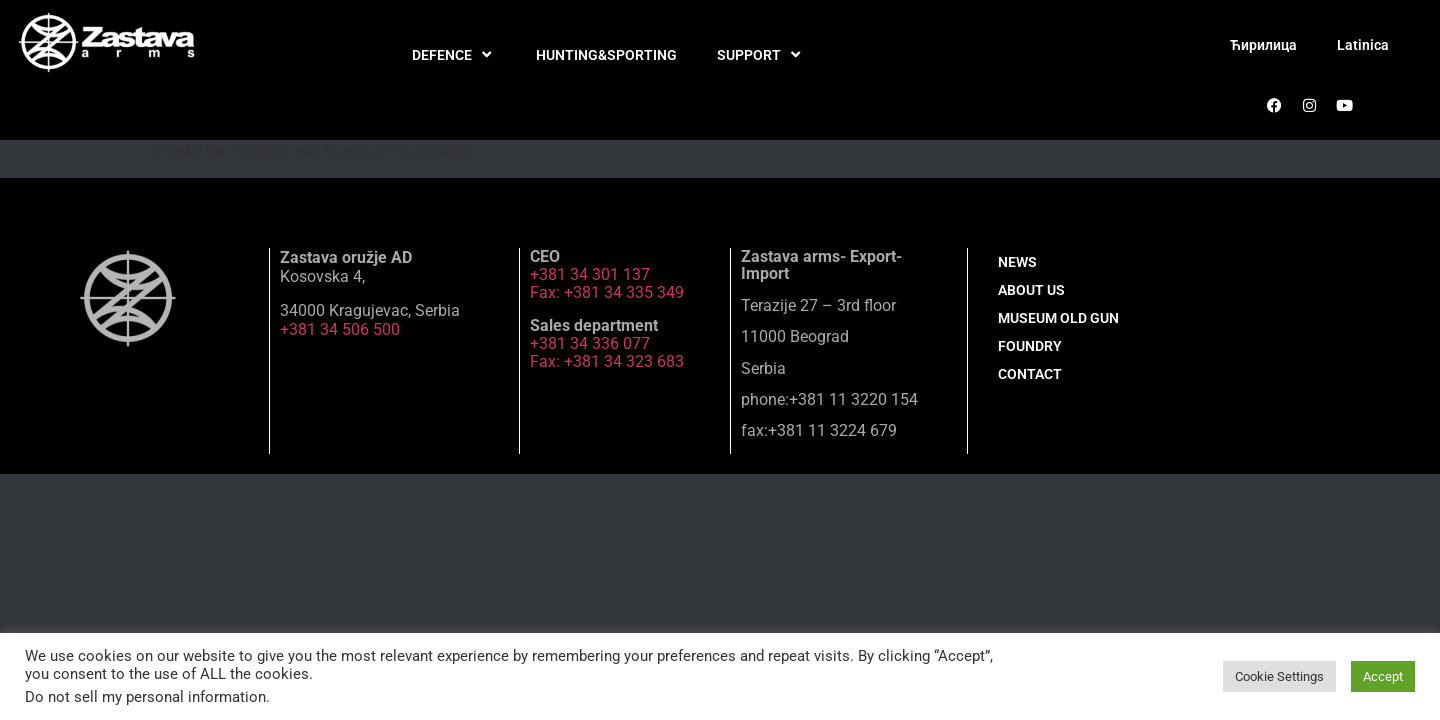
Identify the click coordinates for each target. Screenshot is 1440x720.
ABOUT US (1031, 290)
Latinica (1363, 45)
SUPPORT (761, 55)
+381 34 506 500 (340, 329)
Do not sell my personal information (145, 697)
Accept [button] (1383, 676)
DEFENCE (454, 55)
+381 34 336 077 (590, 343)
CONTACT (1030, 374)
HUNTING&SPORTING (606, 55)
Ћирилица (1263, 45)
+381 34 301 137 (590, 274)
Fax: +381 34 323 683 (607, 361)
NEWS (1017, 262)
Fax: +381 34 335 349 (607, 292)
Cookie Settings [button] (1279, 676)
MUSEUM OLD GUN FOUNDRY (1058, 332)
